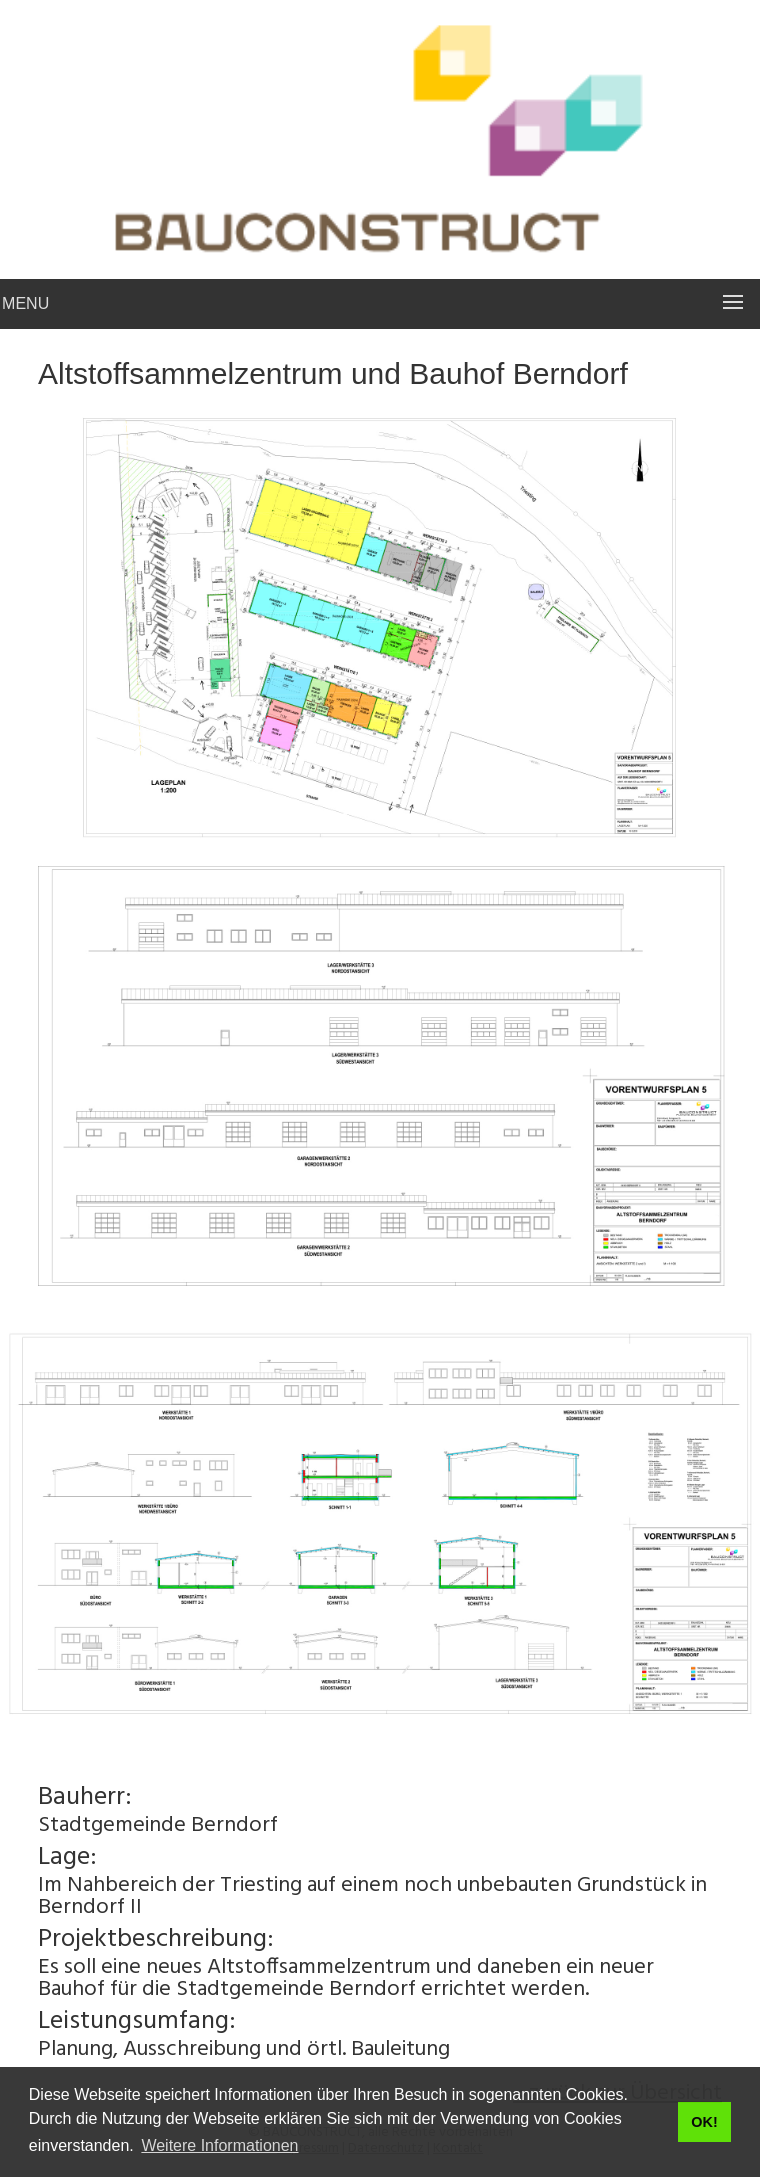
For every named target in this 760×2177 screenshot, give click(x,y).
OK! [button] (704, 2122)
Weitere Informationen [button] (219, 2145)
